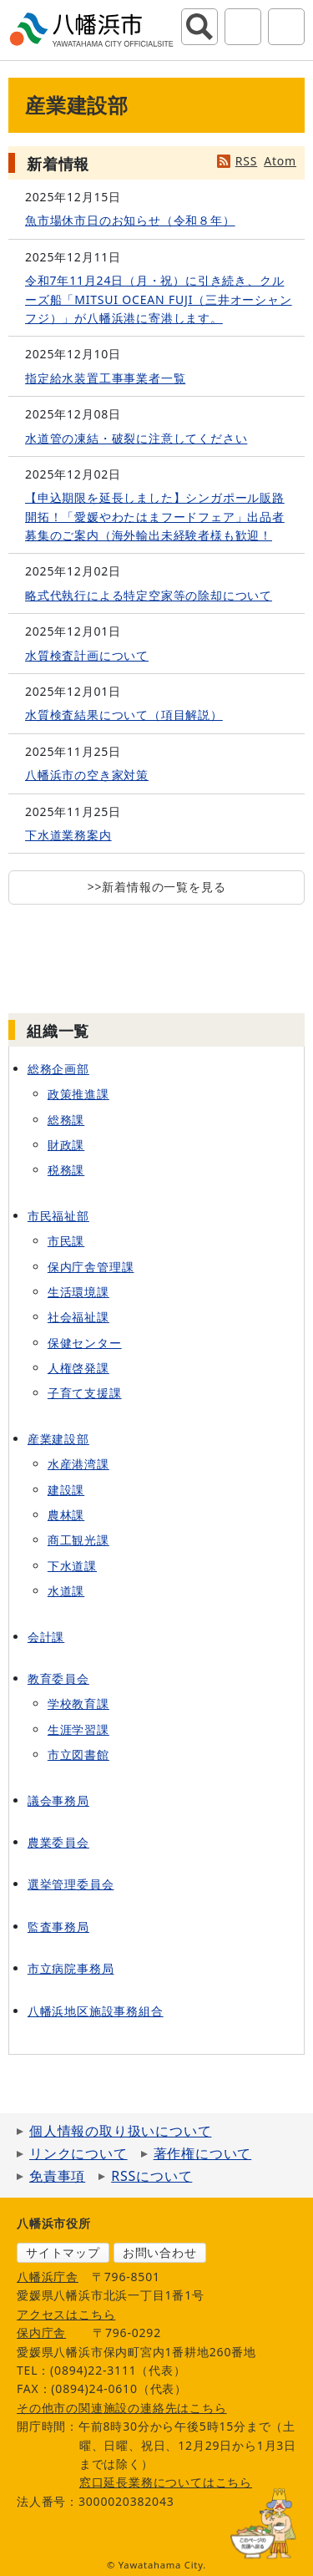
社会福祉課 (78, 1317)
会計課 (46, 1637)
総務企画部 (58, 1069)
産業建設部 (58, 1439)
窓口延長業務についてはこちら (165, 2482)
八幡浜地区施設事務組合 (96, 2011)
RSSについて (151, 2176)
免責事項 (57, 2176)
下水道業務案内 (68, 835)
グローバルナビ (286, 26)
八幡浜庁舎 (47, 2276)
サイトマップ (63, 2252)
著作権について (203, 2153)
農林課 (66, 1515)
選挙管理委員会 (71, 1884)
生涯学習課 (78, 1729)
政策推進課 (78, 1094)
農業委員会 (58, 1842)
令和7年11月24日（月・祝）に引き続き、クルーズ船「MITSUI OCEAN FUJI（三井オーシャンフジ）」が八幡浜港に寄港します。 (158, 299)
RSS (246, 161)
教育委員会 (58, 1678)
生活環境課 (78, 1292)
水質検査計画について (87, 655)
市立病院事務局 (71, 1968)
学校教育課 (78, 1703)
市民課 (66, 1241)
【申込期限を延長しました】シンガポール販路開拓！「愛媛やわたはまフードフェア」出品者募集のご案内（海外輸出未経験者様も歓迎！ (155, 516)
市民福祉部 (58, 1216)
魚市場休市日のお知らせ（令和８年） (130, 220)
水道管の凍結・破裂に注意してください (136, 438)
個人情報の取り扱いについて (120, 2131)
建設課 (66, 1490)
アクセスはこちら (66, 2314)
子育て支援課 (85, 1393)
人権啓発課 (78, 1368)
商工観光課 (78, 1540)
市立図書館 (78, 1754)
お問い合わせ (160, 2252)
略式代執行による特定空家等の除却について (148, 595)
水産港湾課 (78, 1464)
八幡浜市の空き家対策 (87, 775)
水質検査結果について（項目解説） (124, 715)
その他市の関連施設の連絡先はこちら (122, 2408)
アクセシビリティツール (243, 26)
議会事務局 (58, 1800)
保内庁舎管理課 (91, 1267)
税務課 (66, 1170)
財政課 (66, 1145)
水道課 (66, 1591)
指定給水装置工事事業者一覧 (105, 378)
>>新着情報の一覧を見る (157, 887)
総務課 (66, 1120)
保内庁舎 (41, 2332)
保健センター (85, 1343)
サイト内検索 (199, 26)
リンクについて (78, 2153)
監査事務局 (58, 1927)
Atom (280, 161)
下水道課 (72, 1566)
